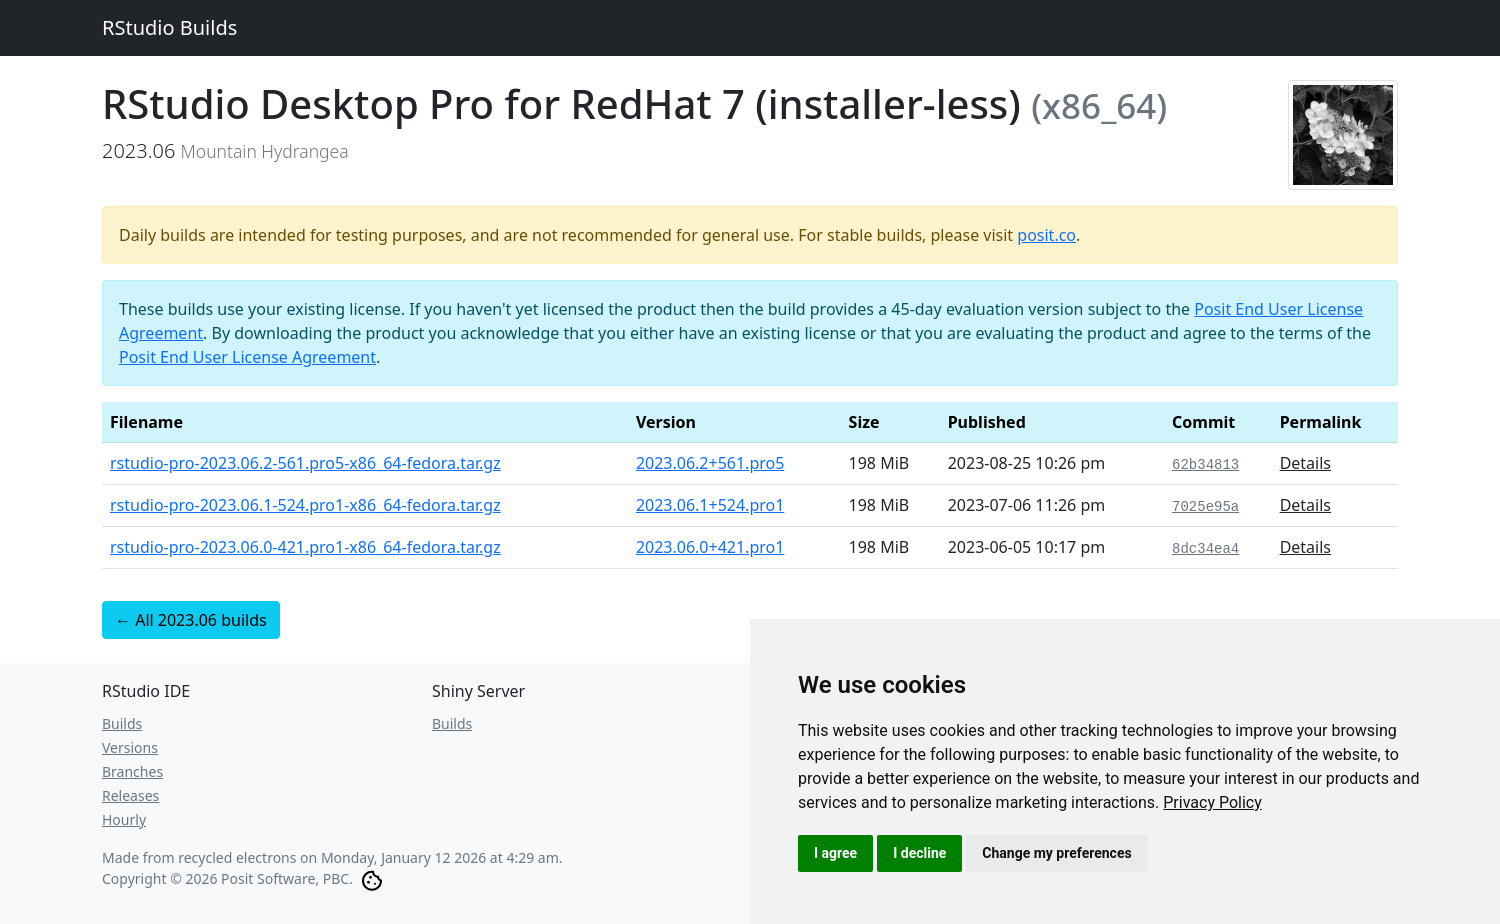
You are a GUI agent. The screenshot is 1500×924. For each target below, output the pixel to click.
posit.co (1046, 235)
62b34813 (1205, 465)
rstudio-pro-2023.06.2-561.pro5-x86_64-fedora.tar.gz (305, 463)
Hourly (124, 819)
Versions (130, 747)
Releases (130, 795)
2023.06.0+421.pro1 (710, 547)
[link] (1212, 802)
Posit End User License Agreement (247, 357)
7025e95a (1205, 507)
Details (1305, 463)
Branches (132, 771)
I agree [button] (835, 853)
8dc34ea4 (1205, 549)
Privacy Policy (1212, 802)
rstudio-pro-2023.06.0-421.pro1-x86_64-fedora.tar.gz (305, 547)
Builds (122, 723)
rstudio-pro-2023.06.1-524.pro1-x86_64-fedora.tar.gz (305, 505)
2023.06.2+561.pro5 (710, 463)
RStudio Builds (169, 27)
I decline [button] (919, 853)
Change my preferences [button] (1056, 853)
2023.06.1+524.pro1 (710, 505)
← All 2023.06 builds (191, 620)
